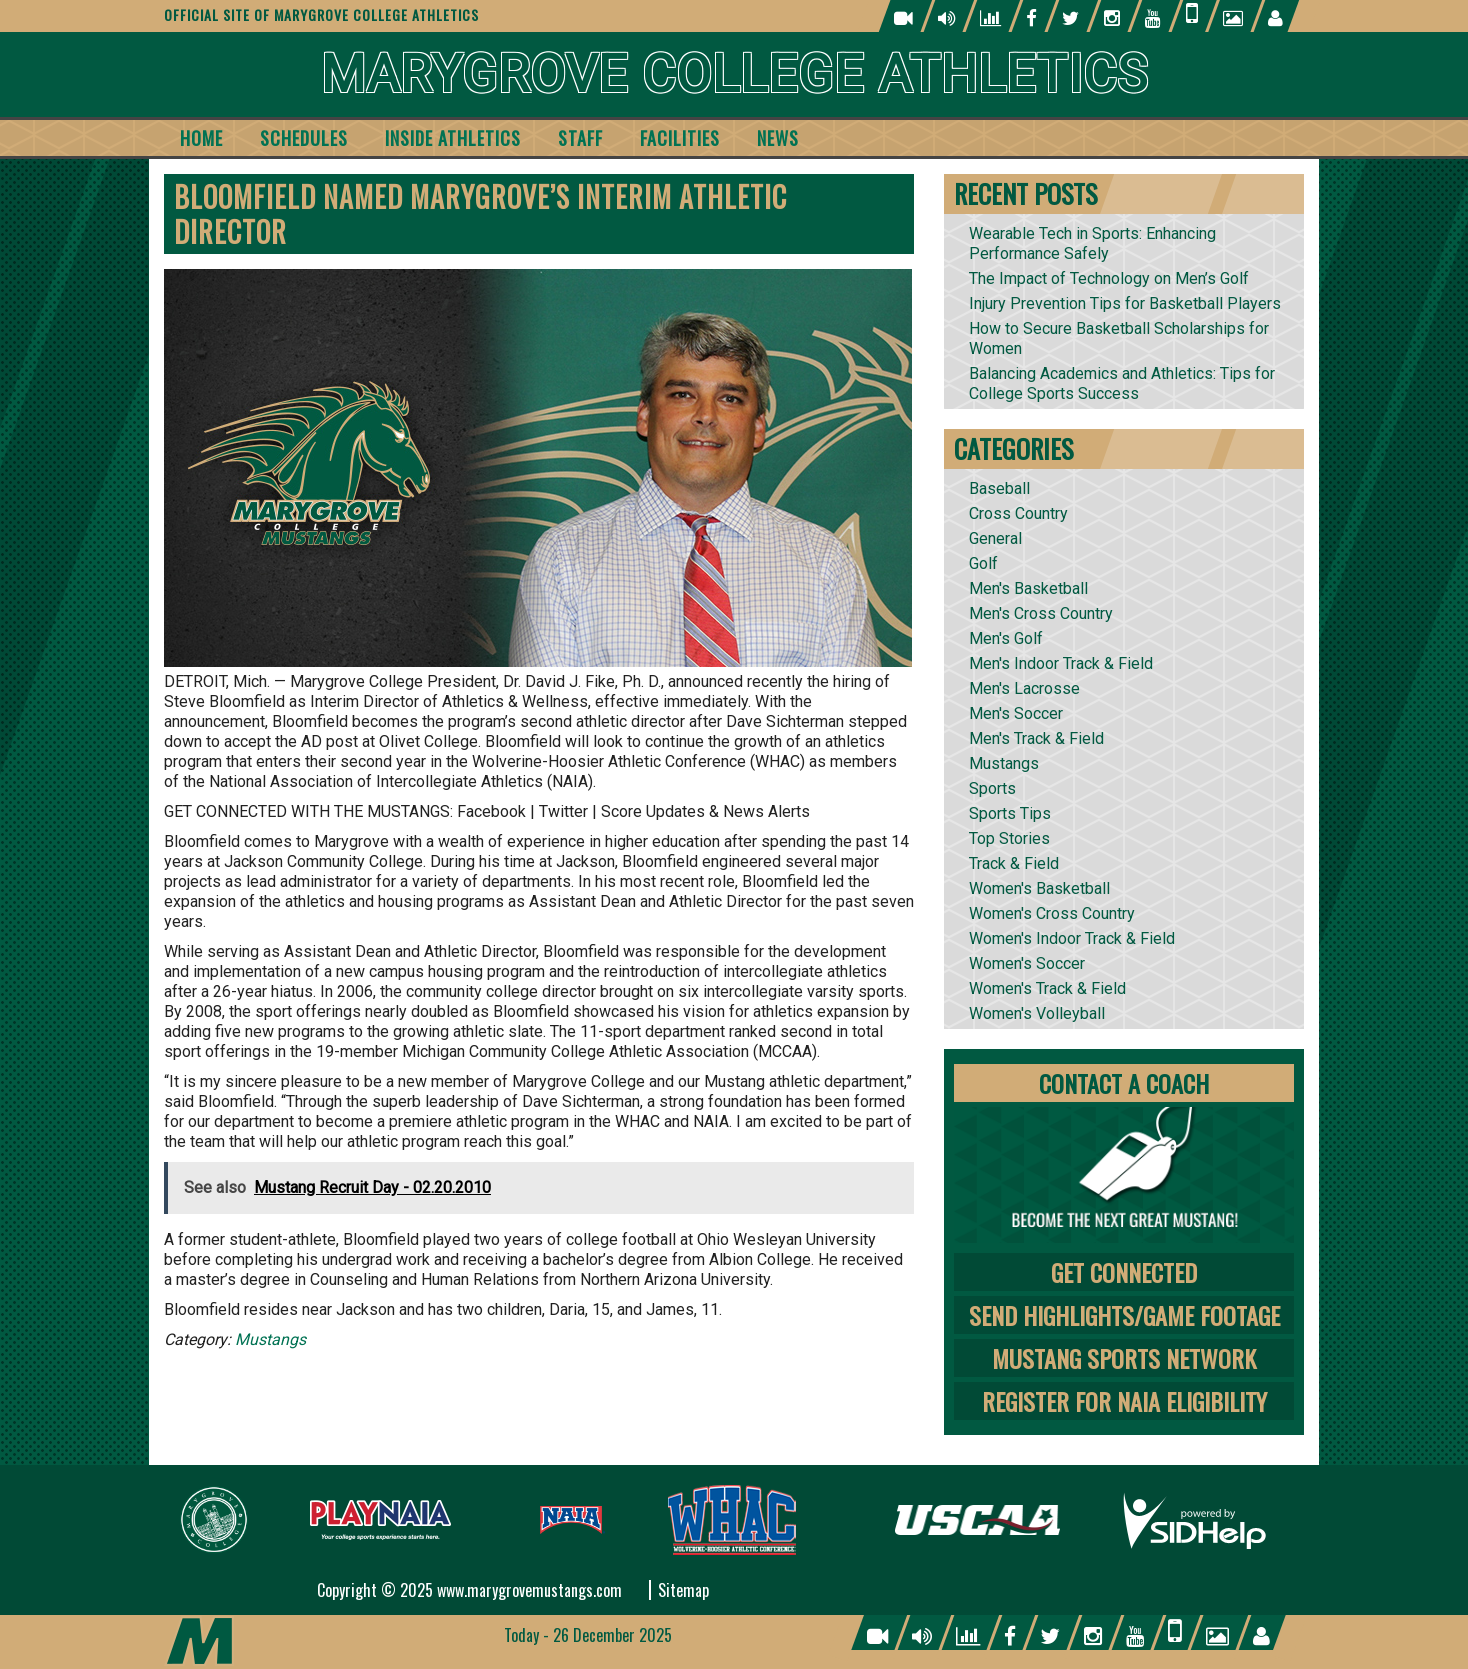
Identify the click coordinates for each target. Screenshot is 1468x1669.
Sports (992, 788)
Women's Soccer (1027, 963)
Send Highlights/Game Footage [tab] (1124, 1315)
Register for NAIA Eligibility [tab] (1124, 1401)
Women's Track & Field (1047, 988)
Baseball (999, 488)
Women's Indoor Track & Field (1072, 938)
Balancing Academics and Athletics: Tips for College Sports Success (1122, 383)
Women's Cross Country (1052, 913)
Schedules (304, 138)
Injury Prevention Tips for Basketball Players (1125, 303)
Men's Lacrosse (1024, 688)
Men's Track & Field (1036, 738)
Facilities (680, 138)
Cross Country (1018, 513)
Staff (580, 138)
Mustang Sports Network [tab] (1124, 1358)
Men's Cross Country (1041, 613)
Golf (983, 563)
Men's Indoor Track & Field (1061, 663)
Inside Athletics (453, 138)
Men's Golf (1006, 638)
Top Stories (1009, 838)
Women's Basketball (1039, 888)
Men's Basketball (1028, 588)
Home (201, 138)
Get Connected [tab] (1124, 1272)
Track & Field (1014, 863)
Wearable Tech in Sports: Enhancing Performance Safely (1092, 243)
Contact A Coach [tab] (1124, 1083)
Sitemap (683, 1590)
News (778, 138)
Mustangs (270, 1339)
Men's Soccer (1016, 713)
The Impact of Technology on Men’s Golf (1109, 278)
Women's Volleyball (1037, 1013)
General (995, 538)
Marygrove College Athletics (734, 74)
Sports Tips (1010, 813)
